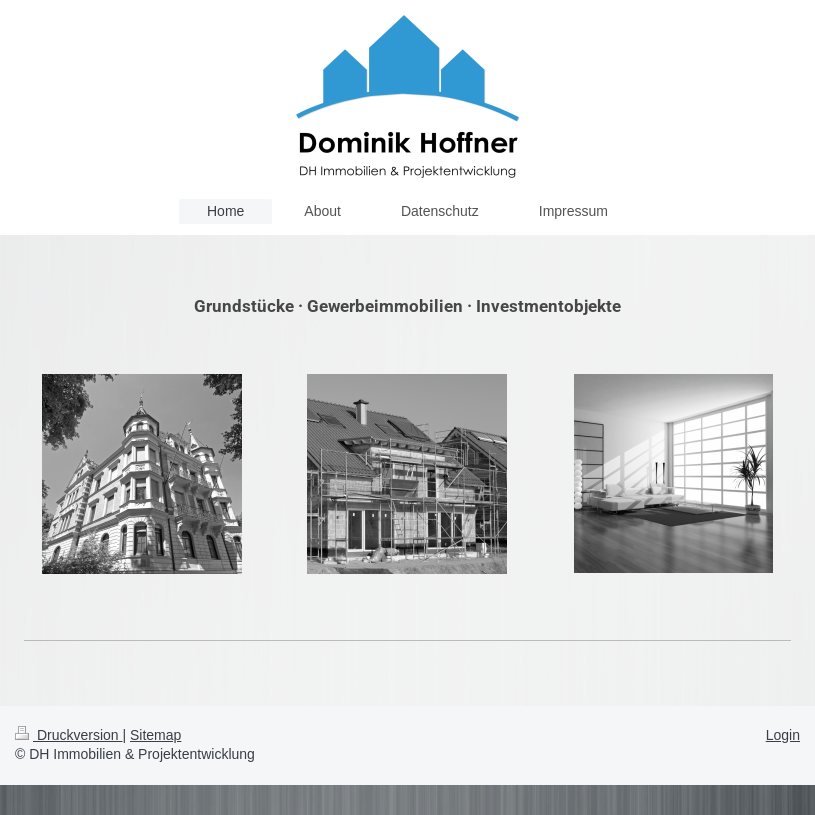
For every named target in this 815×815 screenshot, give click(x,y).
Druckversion (68, 735)
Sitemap (155, 735)
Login (783, 735)
